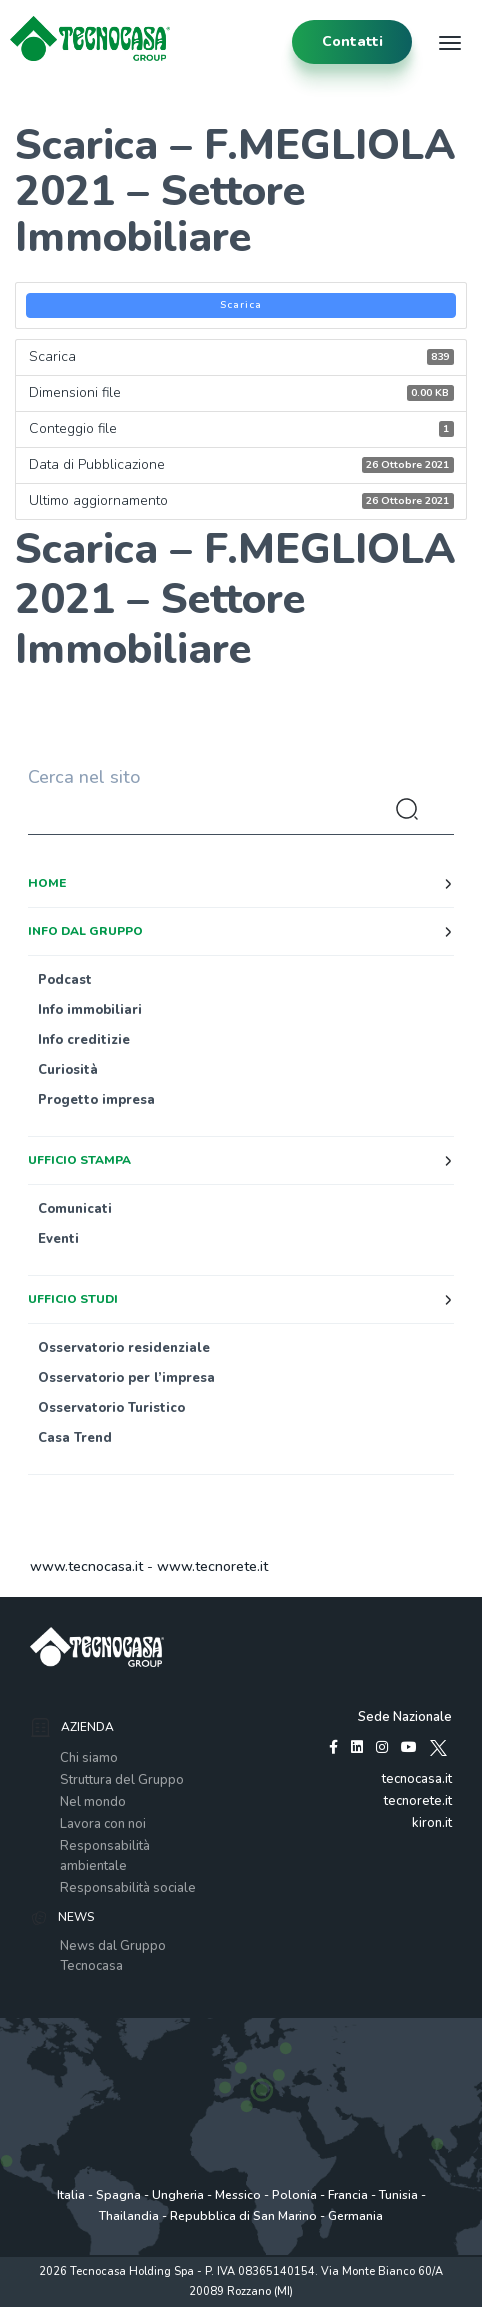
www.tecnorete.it (212, 1566)
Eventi (58, 1239)
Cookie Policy (255, 2312)
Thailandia (129, 2216)
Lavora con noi (103, 1824)
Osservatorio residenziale (124, 1348)
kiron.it (432, 1823)
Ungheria (178, 2195)
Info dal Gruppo (85, 931)
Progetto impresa (96, 1100)
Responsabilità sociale (128, 1888)
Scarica (241, 305)
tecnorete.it (418, 1801)
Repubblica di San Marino (243, 2216)
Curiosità (68, 1070)
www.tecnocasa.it (86, 1566)
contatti (352, 41)
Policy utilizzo (177, 2312)
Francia (348, 2195)
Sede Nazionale (405, 1717)
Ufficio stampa (79, 1160)
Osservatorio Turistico (111, 1408)
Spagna (118, 2195)
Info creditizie (84, 1040)
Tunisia (398, 2195)
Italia (71, 2195)
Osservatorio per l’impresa (126, 1378)
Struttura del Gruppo (122, 1780)
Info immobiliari (90, 1010)
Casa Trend (75, 1438)
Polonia (294, 2195)
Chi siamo (89, 1758)
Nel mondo (93, 1802)
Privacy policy (97, 2312)
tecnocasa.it (417, 1779)
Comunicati (75, 1209)
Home (47, 883)
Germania (355, 2216)
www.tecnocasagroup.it (360, 2312)
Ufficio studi (73, 1299)
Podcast (65, 980)
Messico (238, 2195)
